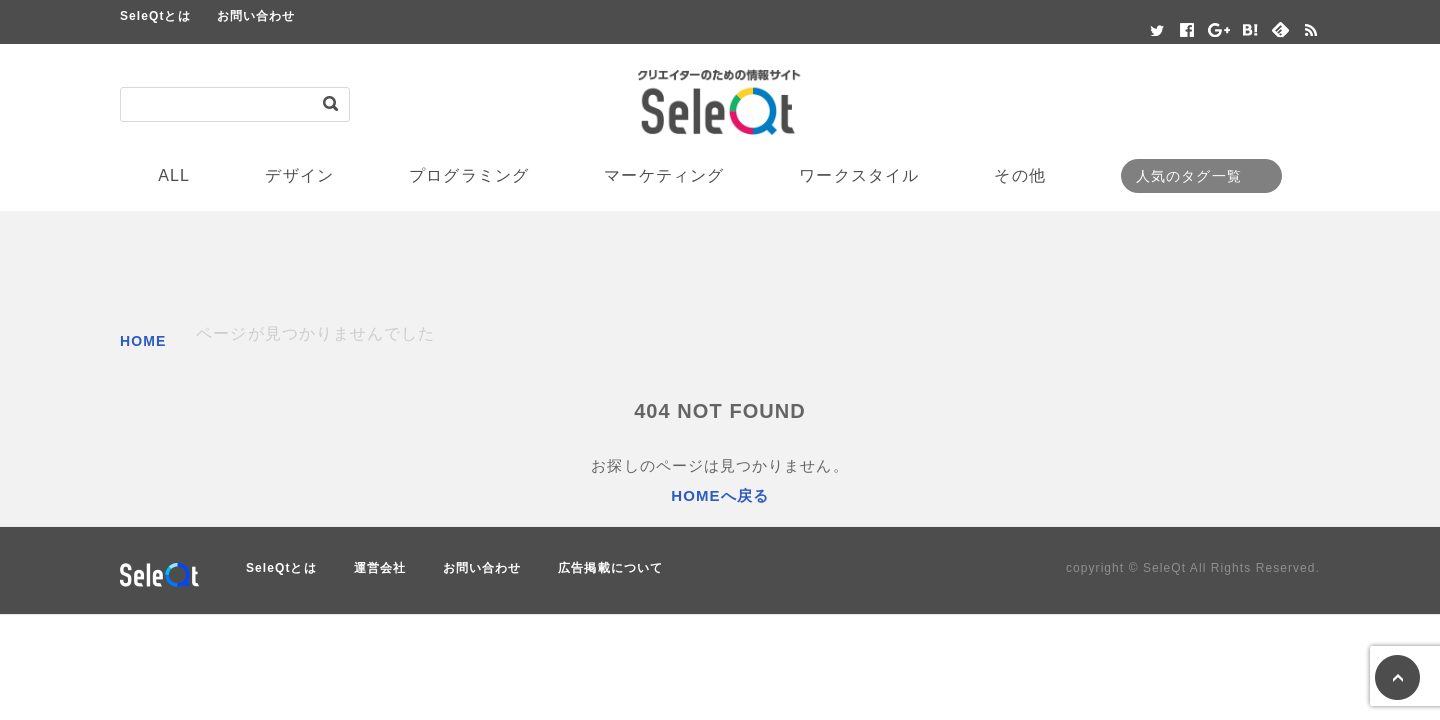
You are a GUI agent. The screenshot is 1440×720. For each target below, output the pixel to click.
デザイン (299, 175)
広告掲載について (610, 568)
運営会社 (380, 568)
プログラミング (469, 175)
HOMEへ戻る (720, 495)
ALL (174, 175)
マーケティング (664, 175)
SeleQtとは (155, 16)
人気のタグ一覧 (1189, 176)
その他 (1019, 175)
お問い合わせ (256, 16)
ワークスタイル (859, 175)
